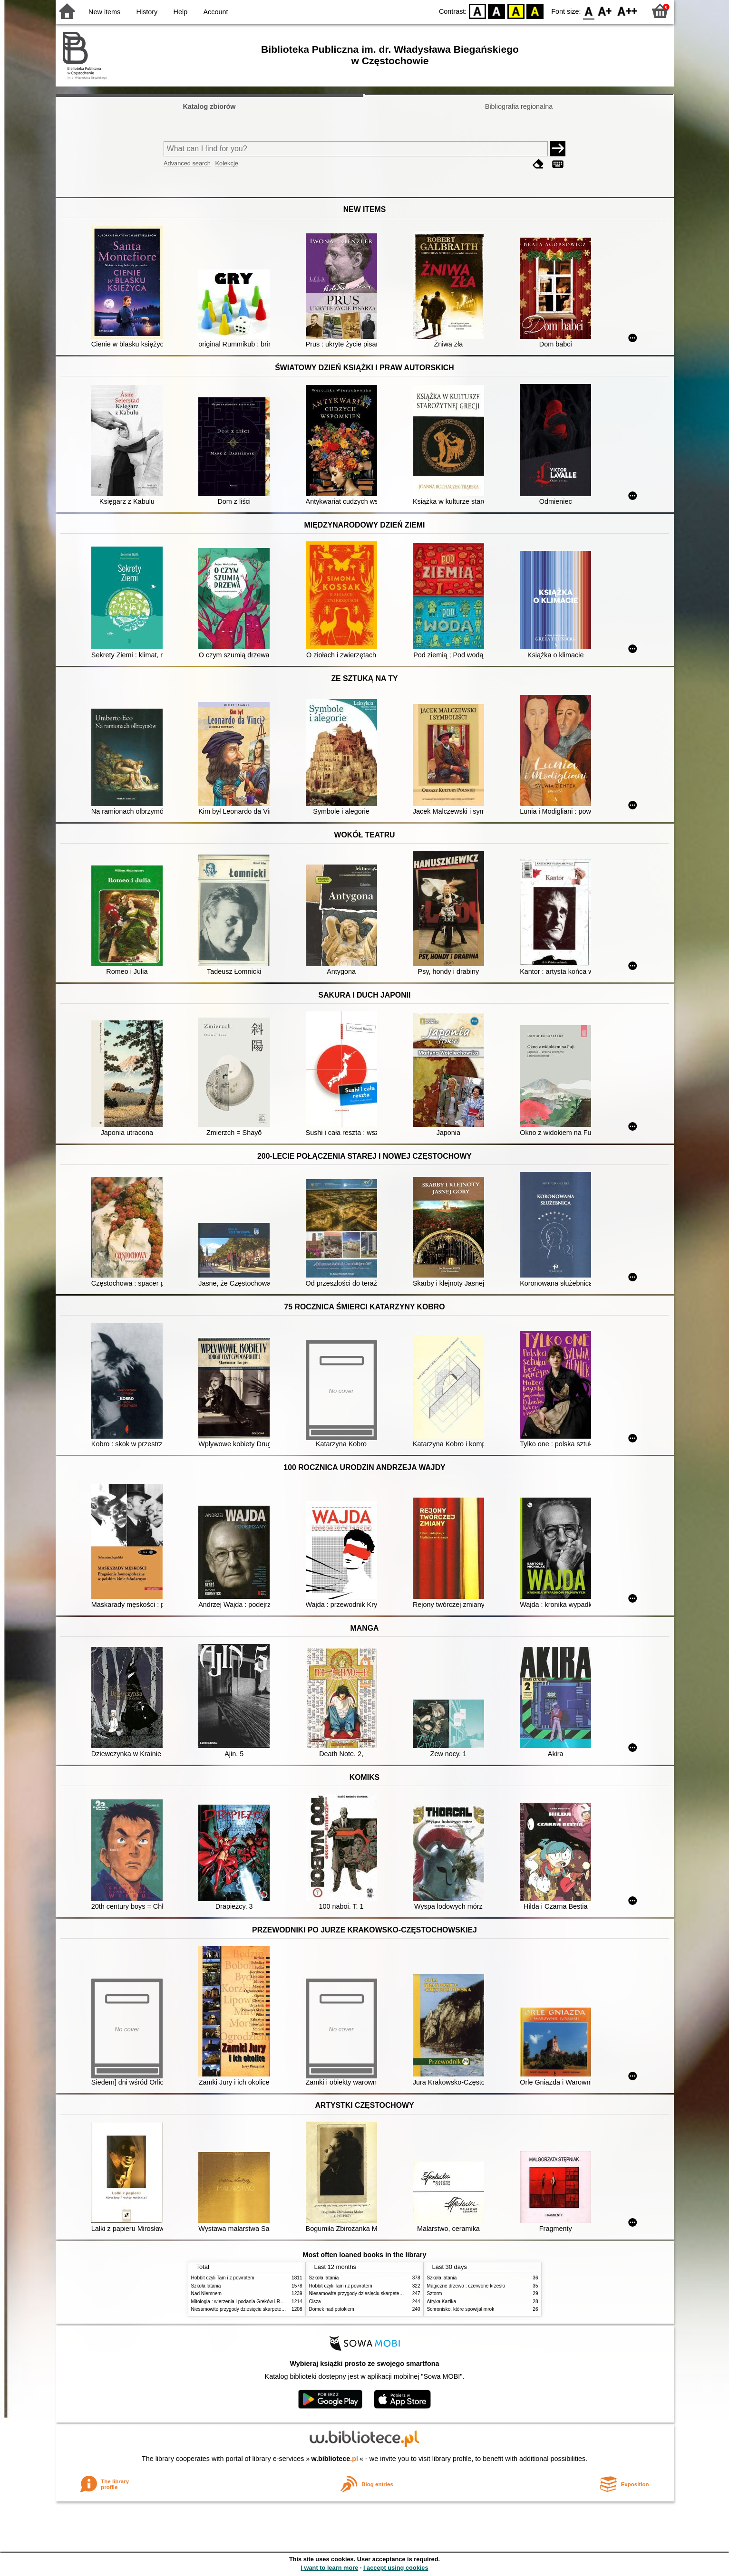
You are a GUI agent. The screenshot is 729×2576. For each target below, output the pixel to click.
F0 (588, 11)
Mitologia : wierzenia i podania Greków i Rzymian (243, 2301)
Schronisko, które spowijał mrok (461, 2309)
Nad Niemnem (206, 2293)
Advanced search (187, 163)
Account (215, 12)
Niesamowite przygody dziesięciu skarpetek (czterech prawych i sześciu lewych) (276, 2309)
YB (516, 11)
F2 (627, 11)
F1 (605, 11)
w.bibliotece (334, 2458)
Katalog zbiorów (209, 106)
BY (535, 11)
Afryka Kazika (442, 2301)
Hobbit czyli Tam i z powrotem (222, 2277)
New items (104, 12)
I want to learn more (329, 2567)
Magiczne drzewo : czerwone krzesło (466, 2285)
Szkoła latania (206, 2285)
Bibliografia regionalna (519, 106)
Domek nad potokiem (331, 2309)
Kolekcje (226, 163)
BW (496, 11)
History (147, 12)
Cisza (315, 2301)
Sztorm (434, 2293)
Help (181, 12)
